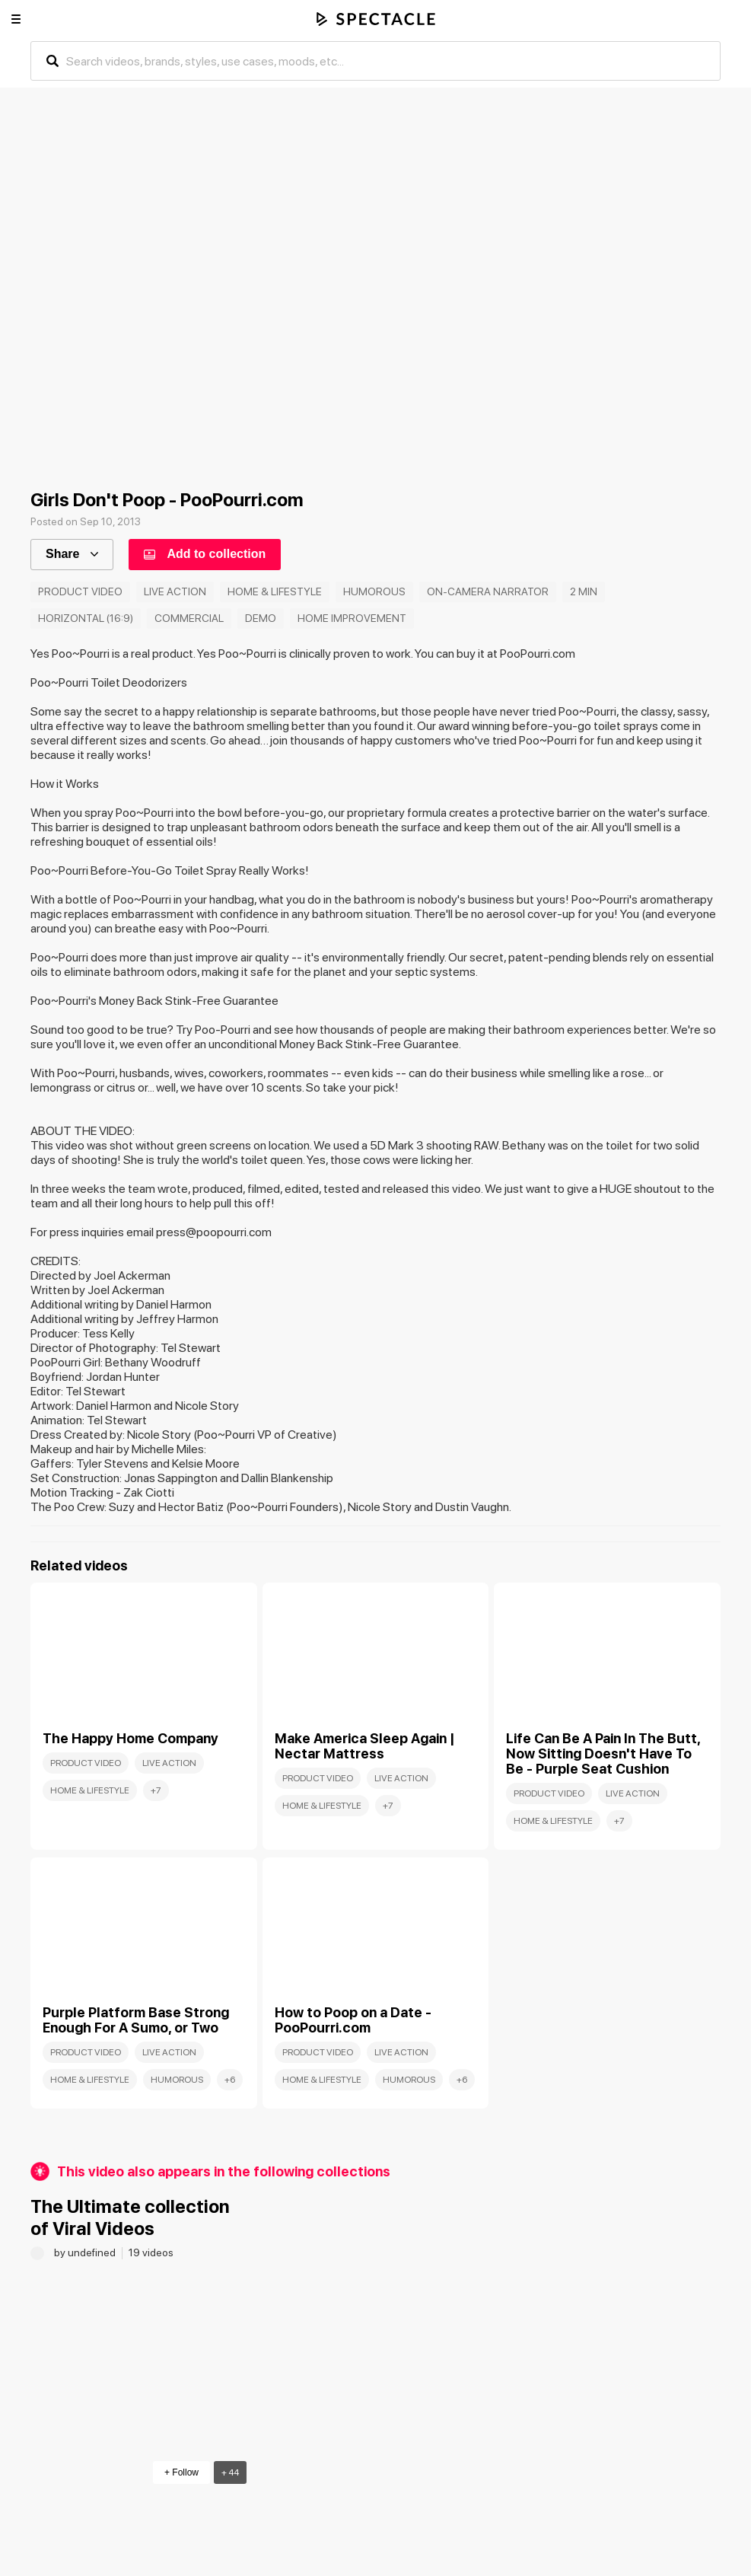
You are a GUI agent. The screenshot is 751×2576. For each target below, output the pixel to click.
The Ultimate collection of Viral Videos (130, 2217)
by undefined (86, 2252)
